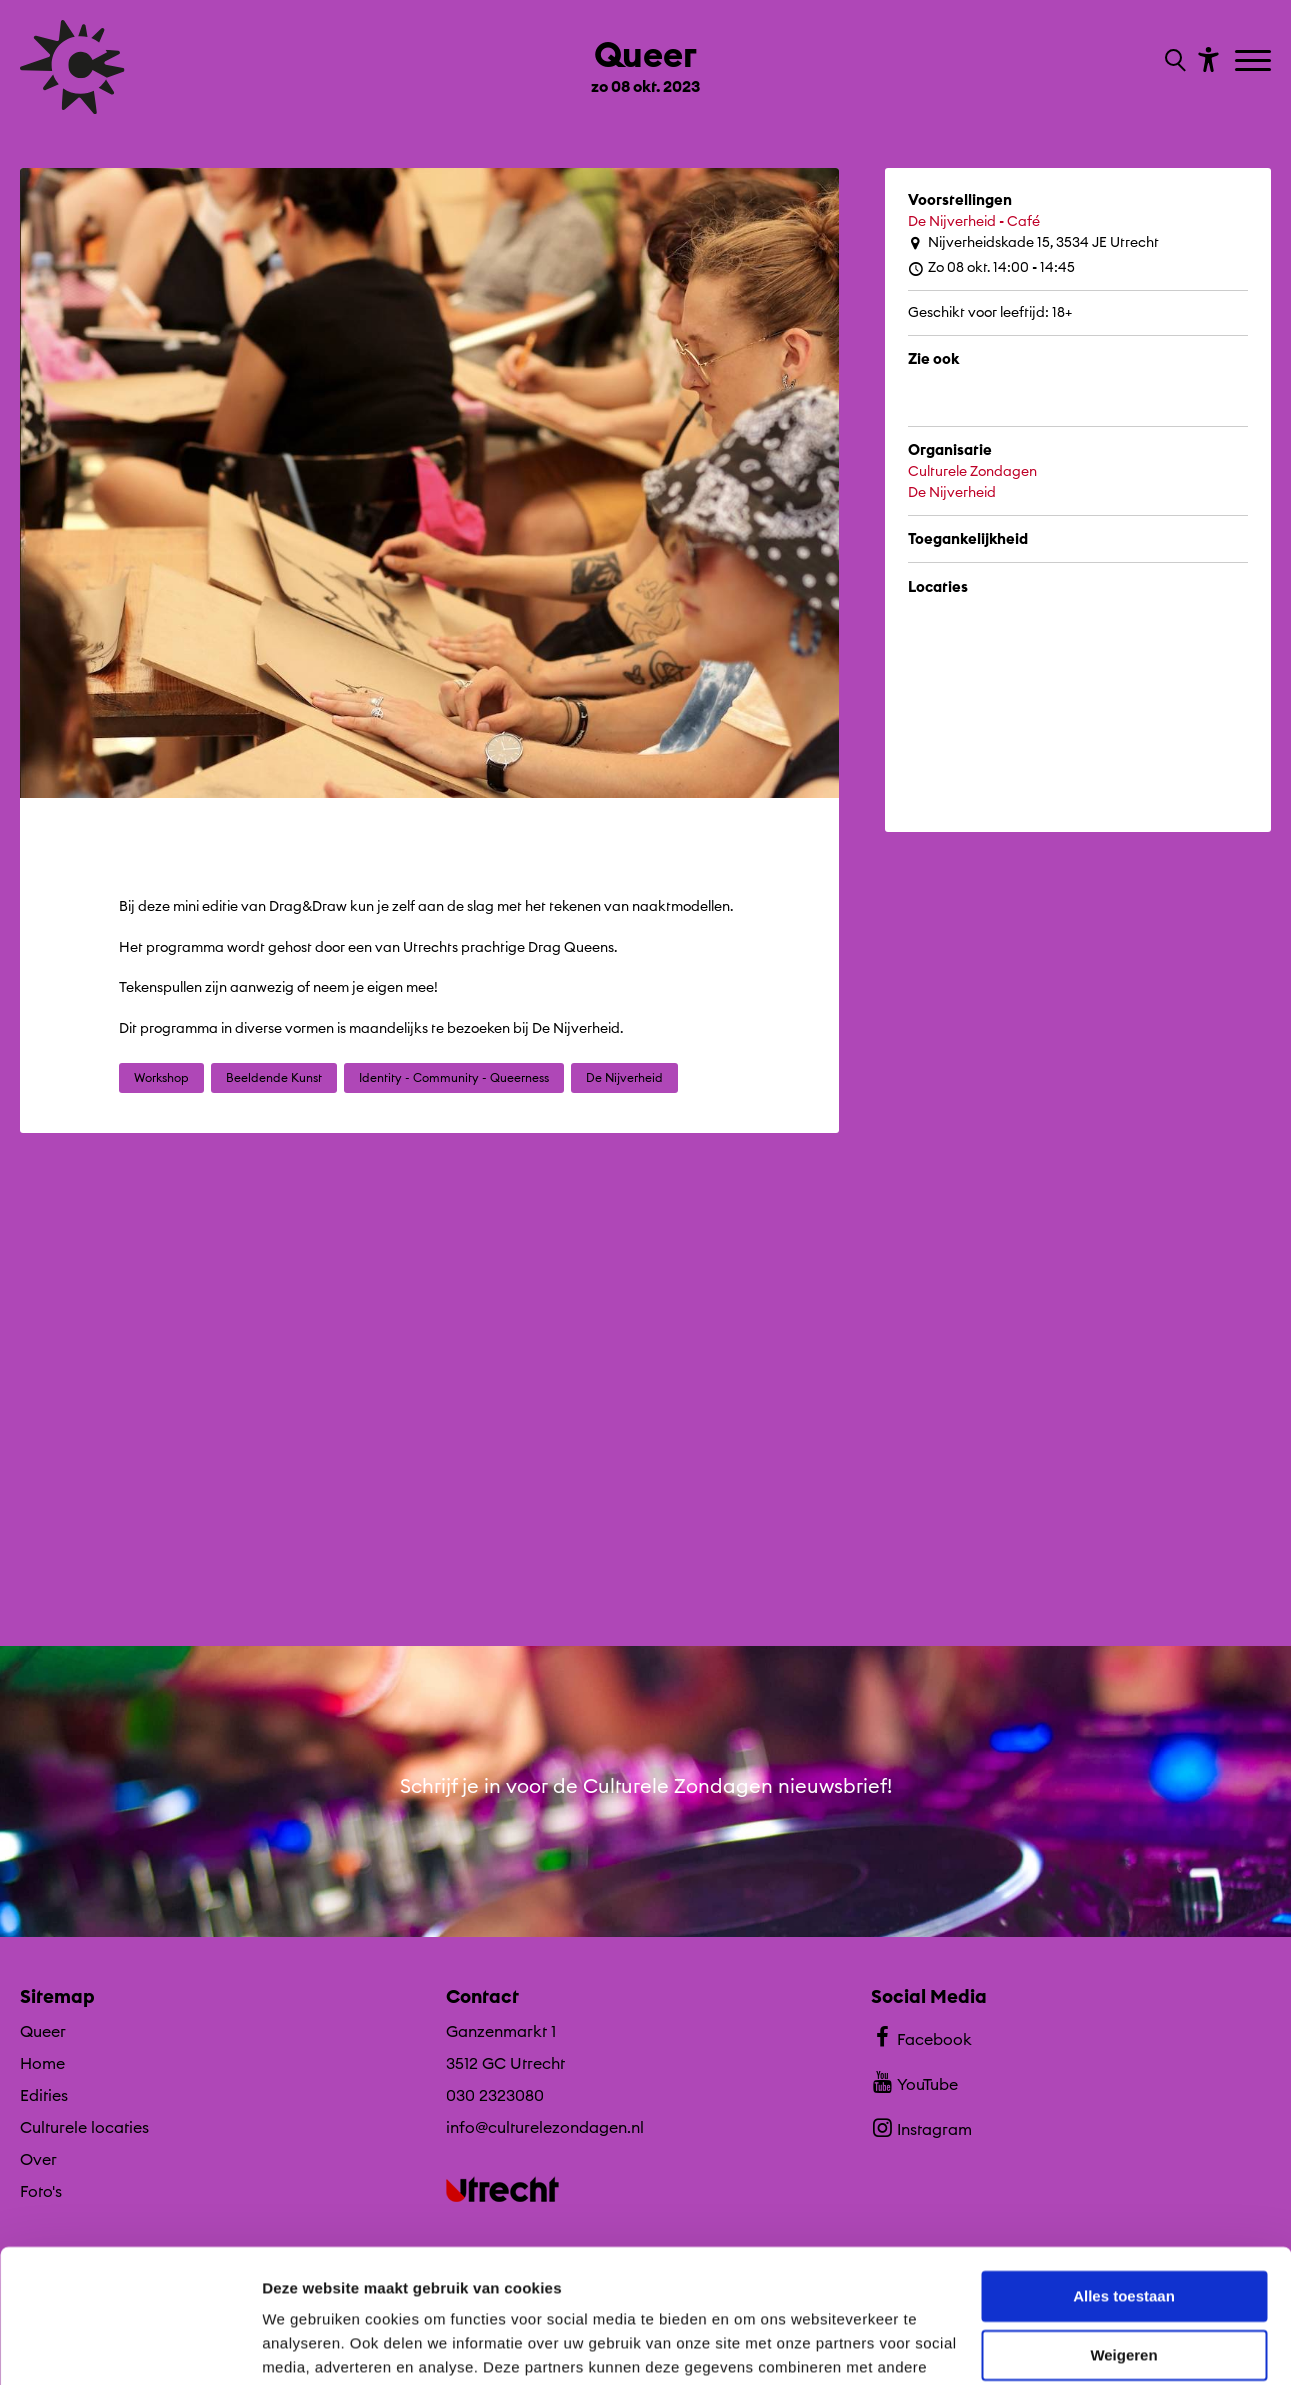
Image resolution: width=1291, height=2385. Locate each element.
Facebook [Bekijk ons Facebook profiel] (921, 2037)
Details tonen (309, 2345)
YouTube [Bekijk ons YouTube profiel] (914, 2082)
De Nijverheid (952, 492)
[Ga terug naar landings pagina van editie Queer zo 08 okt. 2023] (645, 58)
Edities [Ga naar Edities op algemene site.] (44, 2095)
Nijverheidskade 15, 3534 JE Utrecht (1033, 242)
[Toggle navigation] (1255, 62)
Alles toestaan (1124, 2171)
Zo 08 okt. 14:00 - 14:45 (991, 267)
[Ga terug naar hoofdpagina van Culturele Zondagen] (72, 67)
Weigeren (1123, 2229)
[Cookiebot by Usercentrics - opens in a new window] (129, 2346)
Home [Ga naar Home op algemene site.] (42, 2063)
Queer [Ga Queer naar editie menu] (43, 2031)
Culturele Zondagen (972, 471)
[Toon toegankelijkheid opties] (1206, 58)
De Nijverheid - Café (974, 221)
